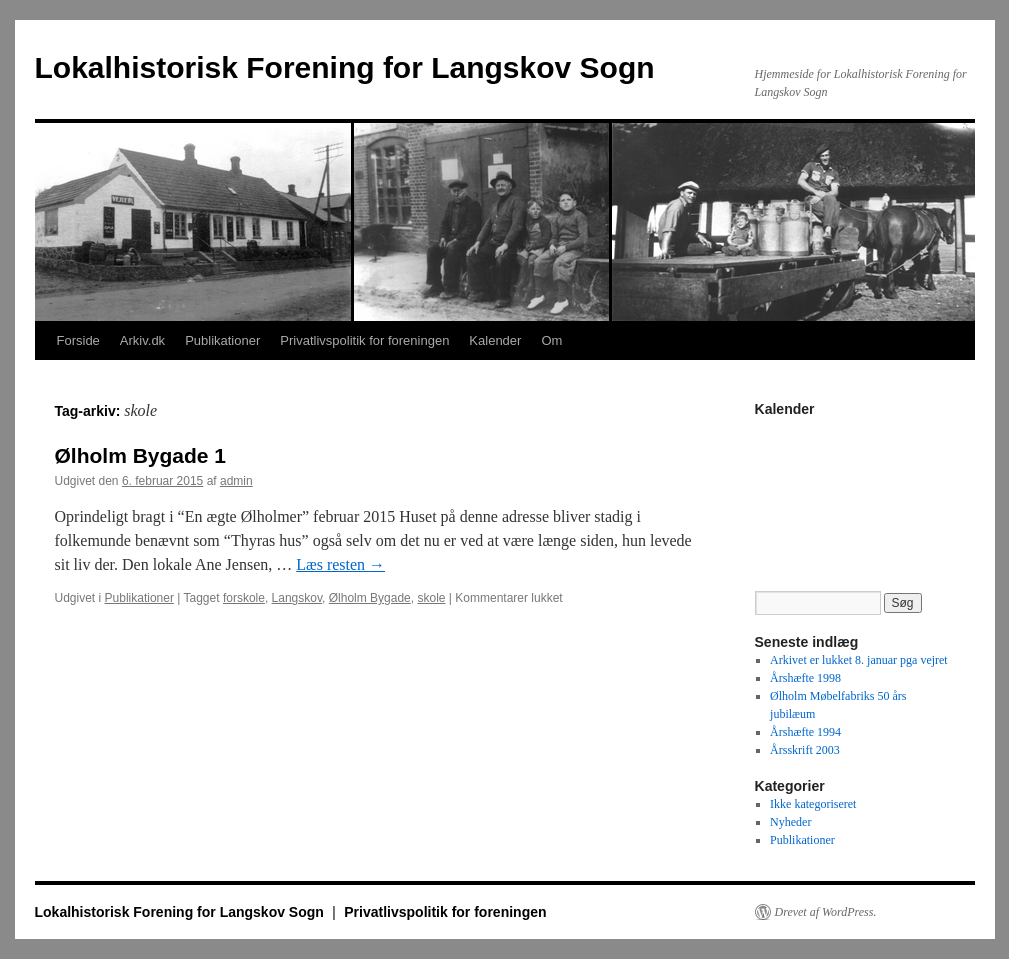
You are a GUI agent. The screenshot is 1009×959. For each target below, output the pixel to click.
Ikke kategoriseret (813, 804)
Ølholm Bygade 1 (141, 455)
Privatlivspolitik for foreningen (364, 340)
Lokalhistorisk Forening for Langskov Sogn (345, 67)
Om (551, 340)
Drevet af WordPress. (826, 912)
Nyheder (790, 822)
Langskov (297, 598)
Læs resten (340, 564)
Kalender (495, 340)
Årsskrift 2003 (805, 750)
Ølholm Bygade (370, 598)
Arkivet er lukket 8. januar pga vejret (859, 660)
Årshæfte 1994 (805, 732)
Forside (78, 340)
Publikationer (222, 340)
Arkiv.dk (142, 340)
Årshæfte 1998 (805, 678)
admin (236, 481)
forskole (244, 598)
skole (431, 598)
